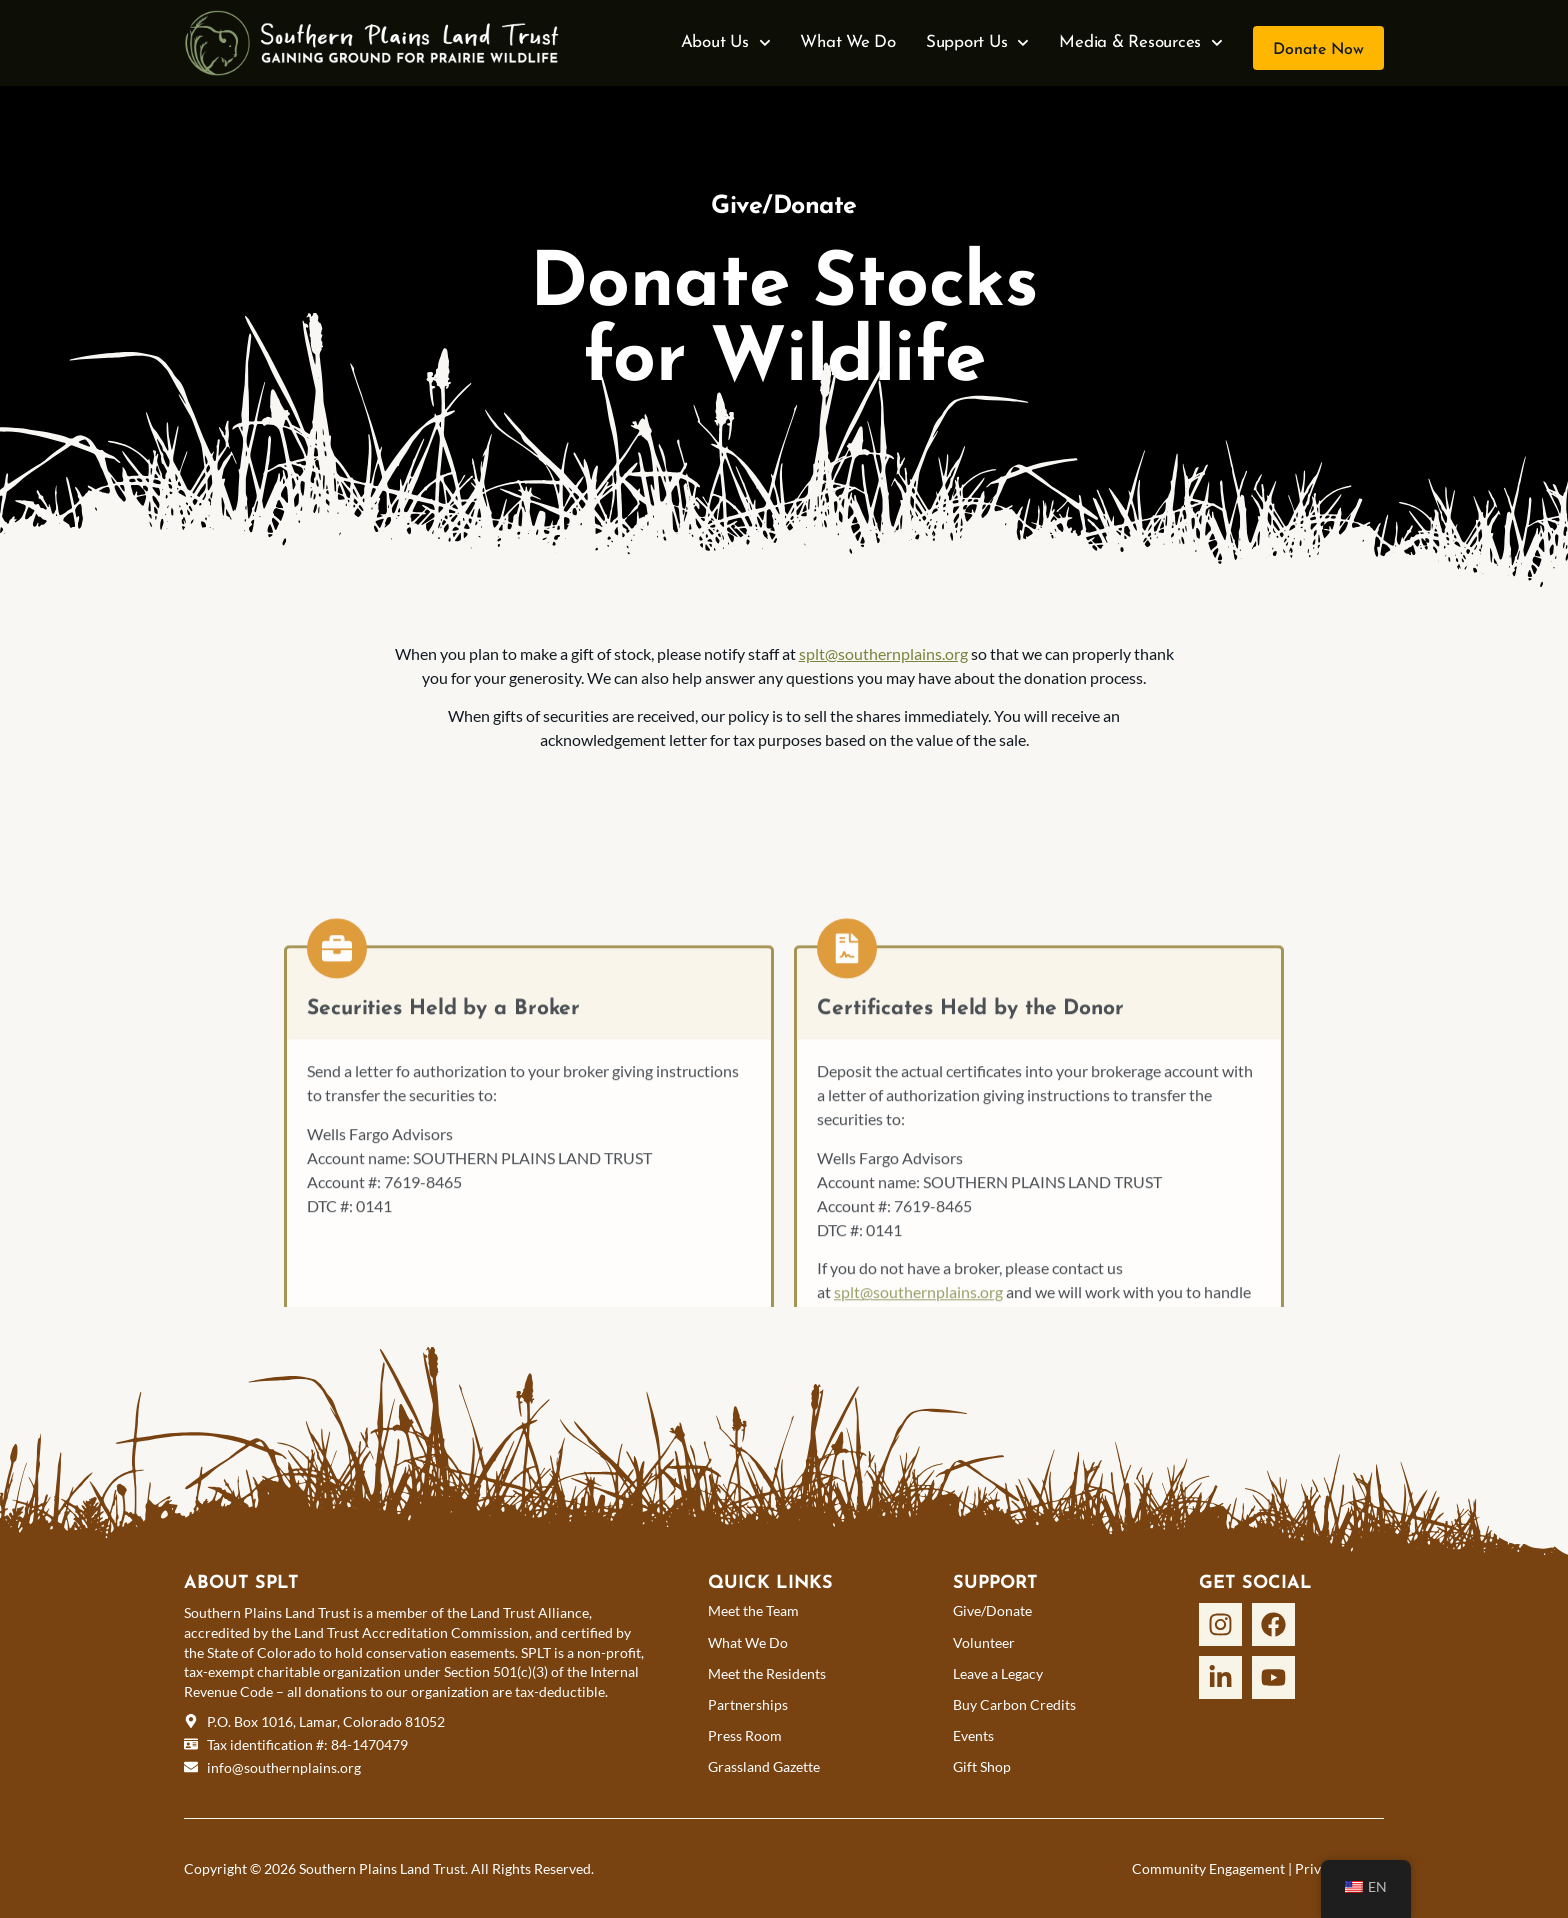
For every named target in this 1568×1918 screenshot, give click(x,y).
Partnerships (748, 1704)
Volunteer (984, 1642)
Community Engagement (1208, 1868)
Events (973, 1735)
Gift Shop (982, 1766)
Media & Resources (1141, 43)
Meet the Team (753, 1610)
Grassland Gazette (764, 1766)
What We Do (848, 42)
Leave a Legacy (998, 1673)
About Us (726, 43)
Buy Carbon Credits (1014, 1704)
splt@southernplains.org (883, 653)
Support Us (977, 43)
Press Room (745, 1735)
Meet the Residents (767, 1673)
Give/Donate (992, 1610)
